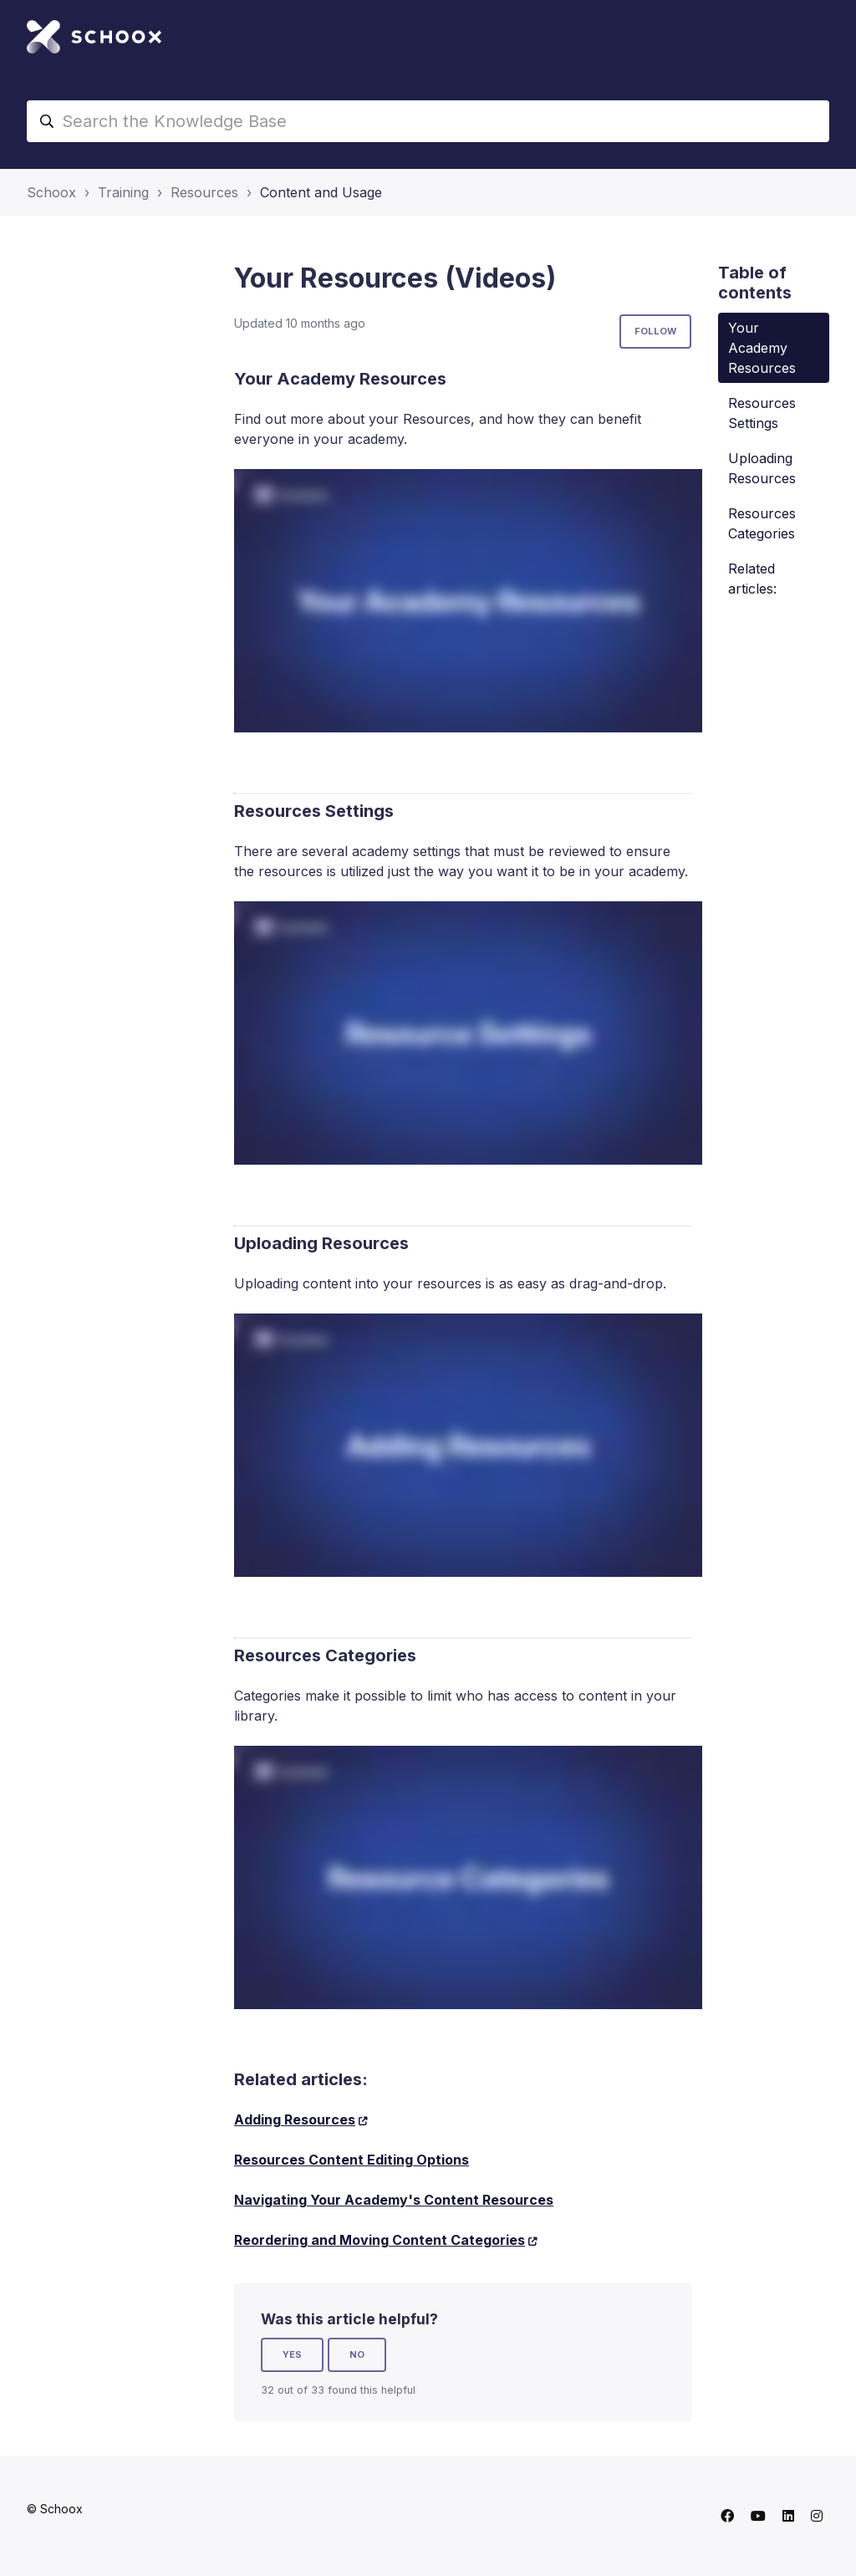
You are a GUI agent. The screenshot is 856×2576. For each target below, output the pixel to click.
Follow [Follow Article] (655, 331)
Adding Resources (294, 2119)
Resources (204, 192)
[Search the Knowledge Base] (428, 121)
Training (123, 192)
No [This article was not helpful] (356, 2354)
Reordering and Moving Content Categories (379, 2240)
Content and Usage (321, 192)
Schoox (51, 192)
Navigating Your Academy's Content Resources (393, 2199)
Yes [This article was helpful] (292, 2354)
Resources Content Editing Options (351, 2159)
